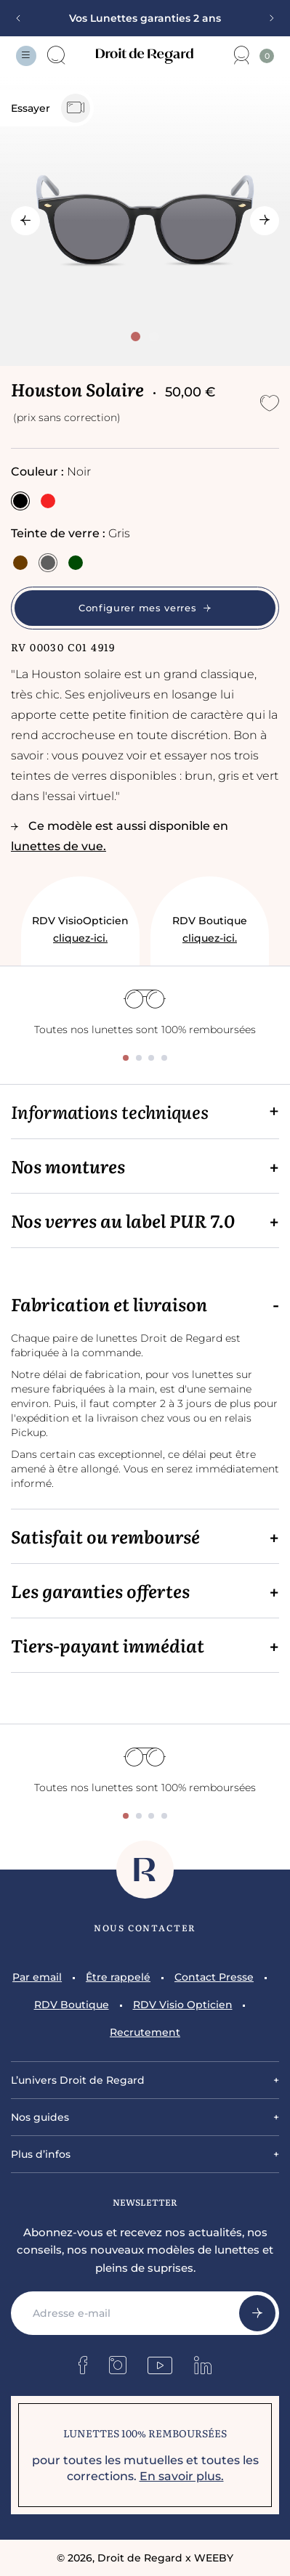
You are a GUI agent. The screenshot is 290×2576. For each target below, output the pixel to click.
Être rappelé (118, 1977)
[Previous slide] (23, 18)
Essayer (50, 108)
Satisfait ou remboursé (105, 1536)
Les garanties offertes (100, 1590)
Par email (37, 1977)
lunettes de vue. (58, 846)
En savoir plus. (182, 2476)
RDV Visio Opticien (183, 2004)
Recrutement (145, 2032)
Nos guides (40, 2117)
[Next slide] (266, 18)
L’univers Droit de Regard (78, 2080)
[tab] (135, 336)
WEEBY (213, 2557)
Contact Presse (214, 1977)
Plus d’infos (41, 2154)
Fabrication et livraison (109, 1304)
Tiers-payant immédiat (107, 1645)
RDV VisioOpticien (80, 930)
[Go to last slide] (25, 220)
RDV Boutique (209, 930)
